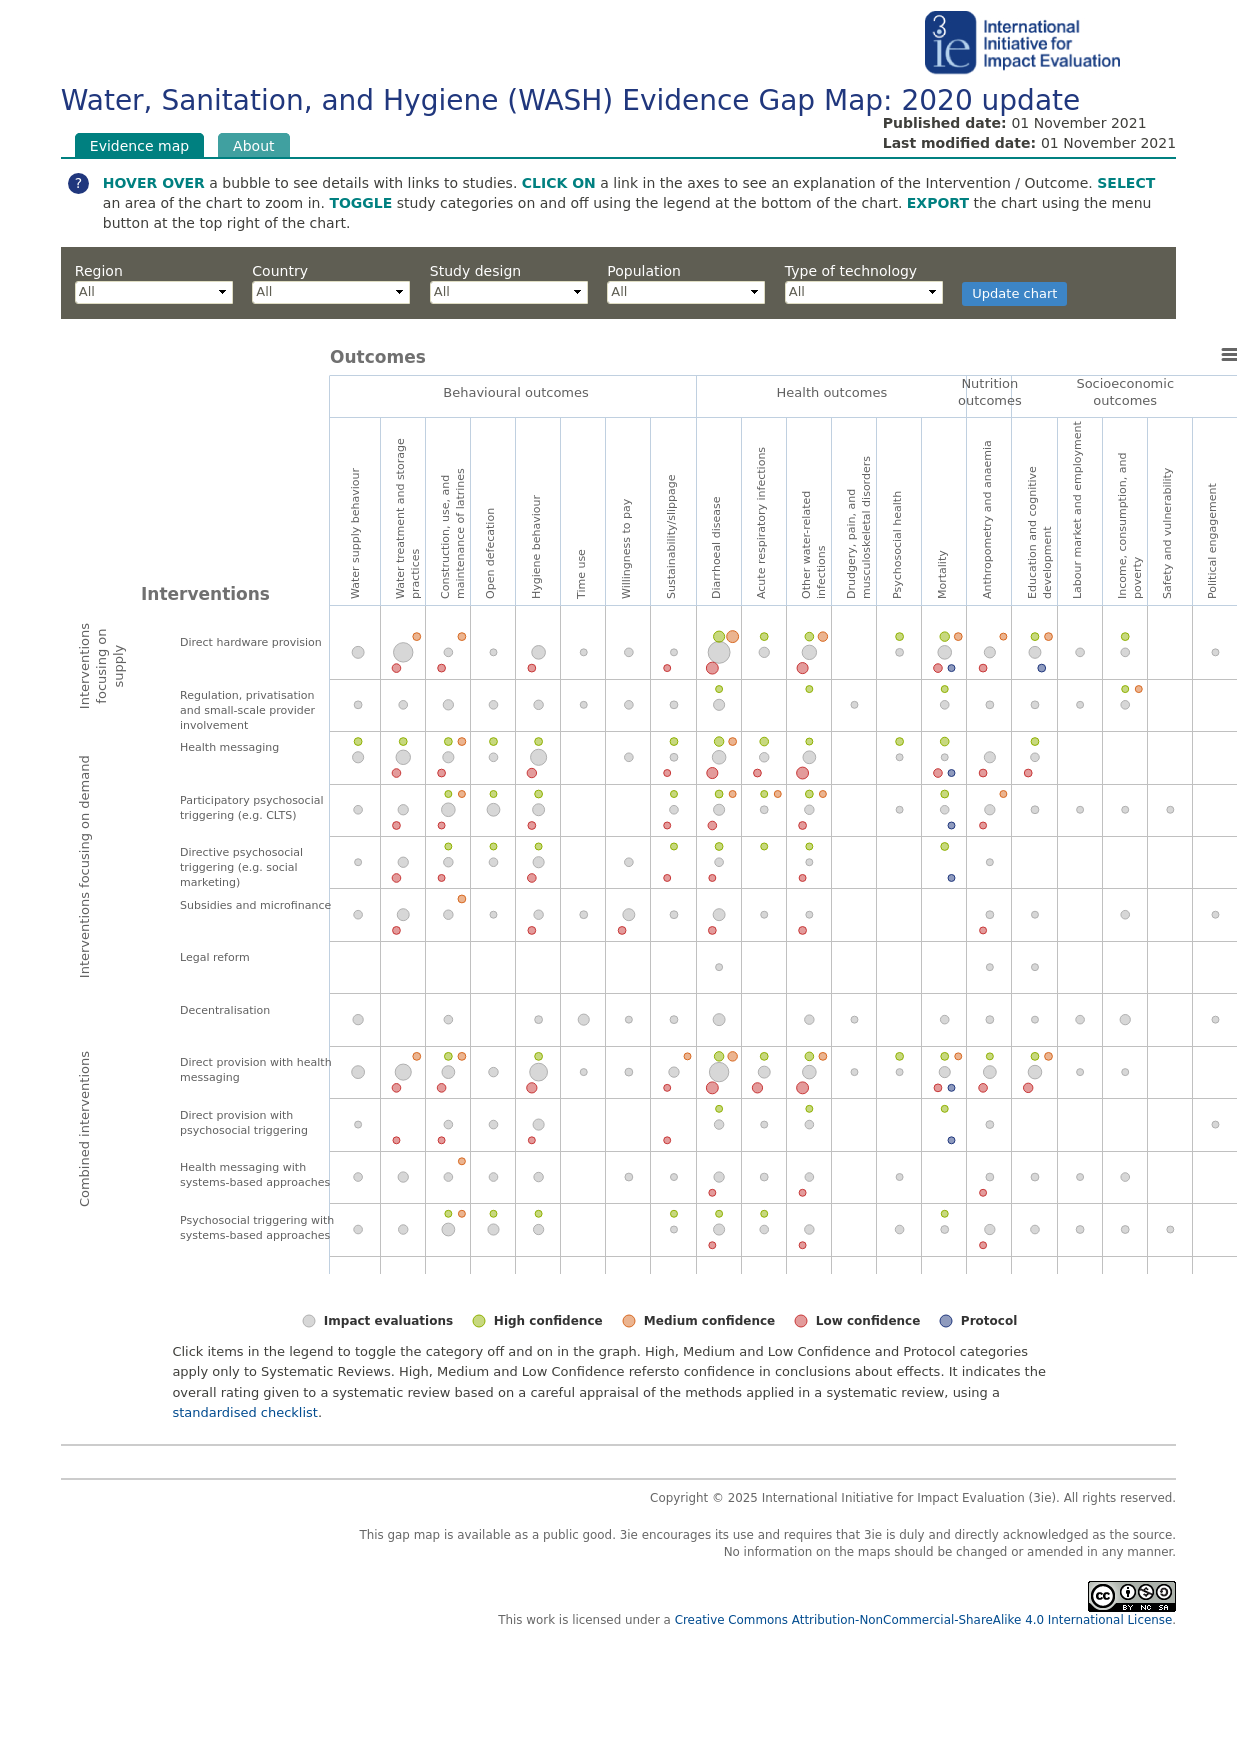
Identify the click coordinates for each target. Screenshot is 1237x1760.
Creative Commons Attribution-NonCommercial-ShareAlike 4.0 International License (924, 1620)
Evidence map (147, 145)
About (253, 145)
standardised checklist (245, 1412)
